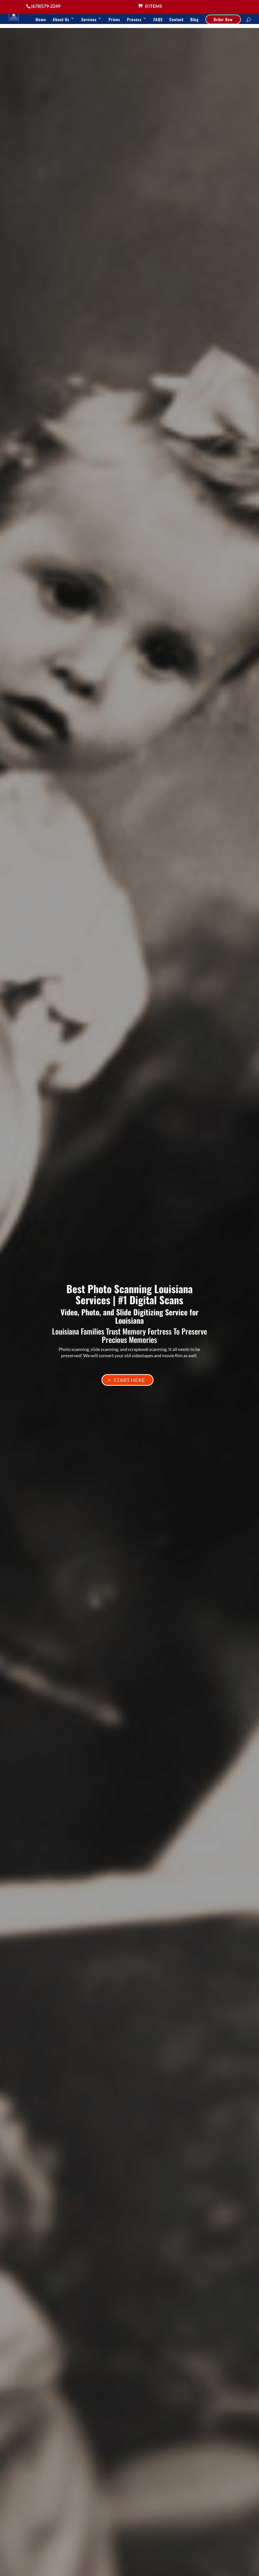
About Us (61, 19)
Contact (176, 19)
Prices (114, 19)
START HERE (129, 1380)
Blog (194, 19)
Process (134, 19)
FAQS (158, 19)
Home (41, 19)
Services (89, 19)
